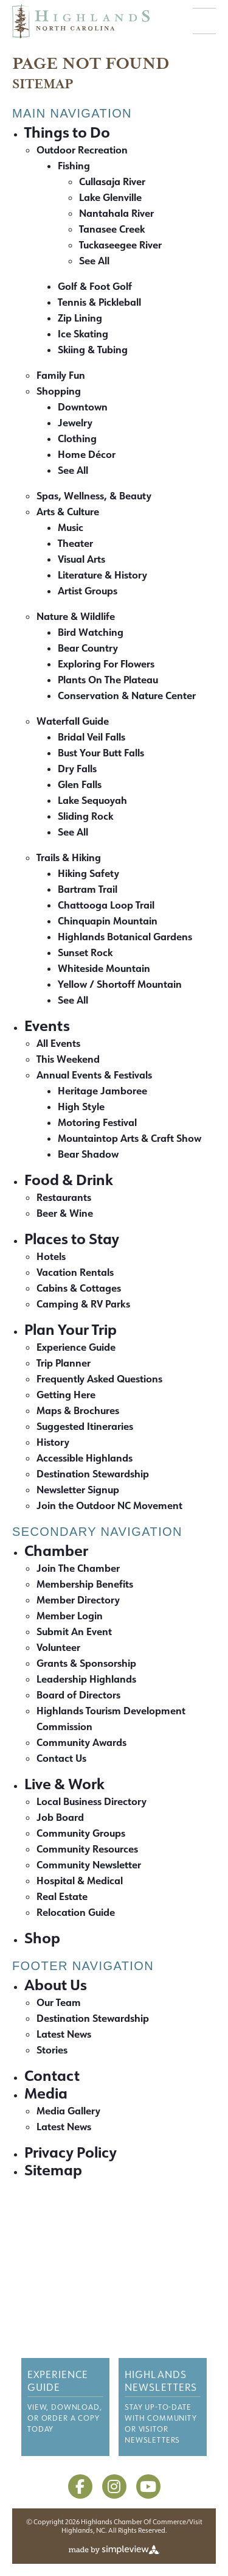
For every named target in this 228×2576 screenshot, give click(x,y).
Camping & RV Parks (83, 1303)
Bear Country (88, 647)
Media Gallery (68, 2110)
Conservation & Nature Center (127, 695)
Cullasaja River (112, 181)
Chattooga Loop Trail (106, 904)
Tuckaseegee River (120, 244)
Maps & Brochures (77, 1410)
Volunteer (58, 1647)
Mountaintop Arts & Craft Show (129, 1137)
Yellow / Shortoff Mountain (120, 983)
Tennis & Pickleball (99, 301)
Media (45, 2092)
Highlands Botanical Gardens (125, 936)
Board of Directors (78, 1694)
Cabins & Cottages (78, 1287)
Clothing (77, 438)
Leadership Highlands (86, 1678)
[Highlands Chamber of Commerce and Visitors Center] (114, 2248)
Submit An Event (74, 1631)
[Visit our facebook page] (80, 2486)
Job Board (60, 1817)
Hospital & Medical (79, 1880)
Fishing (74, 165)
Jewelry (75, 422)
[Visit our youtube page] (148, 2486)
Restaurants (63, 1197)
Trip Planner (63, 1362)
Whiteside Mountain (104, 968)
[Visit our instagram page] (114, 2486)
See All (94, 260)
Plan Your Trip (70, 1329)
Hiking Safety (88, 873)
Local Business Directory (91, 1801)
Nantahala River (116, 212)
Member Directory (78, 1599)
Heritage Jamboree (102, 1090)
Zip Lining (80, 317)
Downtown (83, 406)
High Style (81, 1106)
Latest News (63, 2033)
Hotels (51, 1256)
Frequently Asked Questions (99, 1378)
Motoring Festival (97, 1122)
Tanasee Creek (112, 228)
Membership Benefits (84, 1583)
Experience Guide (76, 1346)
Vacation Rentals (75, 1271)
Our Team (58, 2002)
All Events (58, 1042)
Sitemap (53, 2169)
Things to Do (67, 131)
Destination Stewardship (92, 1473)
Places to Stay (71, 1238)
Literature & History (102, 574)
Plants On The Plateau (108, 679)
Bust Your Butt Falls (101, 752)
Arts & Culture (67, 511)
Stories (51, 2049)
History (52, 1441)
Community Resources (87, 1848)
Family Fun (60, 374)
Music (70, 527)
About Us (55, 1984)
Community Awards (81, 1742)
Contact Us (61, 1757)
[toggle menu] (204, 21)
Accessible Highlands (84, 1457)
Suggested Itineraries (84, 1426)
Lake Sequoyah (92, 800)
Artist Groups (87, 590)
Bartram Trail (87, 888)
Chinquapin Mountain (107, 920)
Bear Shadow (88, 1153)
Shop (42, 1937)
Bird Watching (90, 631)
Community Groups (80, 1832)
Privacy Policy (70, 2151)
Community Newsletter (88, 1864)
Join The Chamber (78, 1567)
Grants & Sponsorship (86, 1662)
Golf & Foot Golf (95, 286)
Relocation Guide (75, 1912)
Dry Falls (77, 768)
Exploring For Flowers (106, 663)
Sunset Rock (85, 952)
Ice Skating (83, 333)
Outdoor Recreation (82, 149)
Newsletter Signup (77, 1489)
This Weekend (68, 1058)
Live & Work (64, 1783)
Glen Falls (80, 784)
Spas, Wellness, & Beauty (93, 495)
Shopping (58, 390)
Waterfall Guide (72, 720)
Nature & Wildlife (75, 616)
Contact (52, 2075)
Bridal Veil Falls (91, 736)
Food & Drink (68, 1179)
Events (47, 1025)
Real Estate (62, 1896)
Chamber (56, 1550)
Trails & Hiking (68, 857)
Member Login (69, 1615)
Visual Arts (81, 558)
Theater (75, 543)
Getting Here (65, 1394)
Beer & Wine (64, 1212)
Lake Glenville (110, 197)
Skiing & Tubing (93, 349)
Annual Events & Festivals (94, 1074)
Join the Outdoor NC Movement (109, 1505)
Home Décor (87, 454)
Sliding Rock (85, 815)
